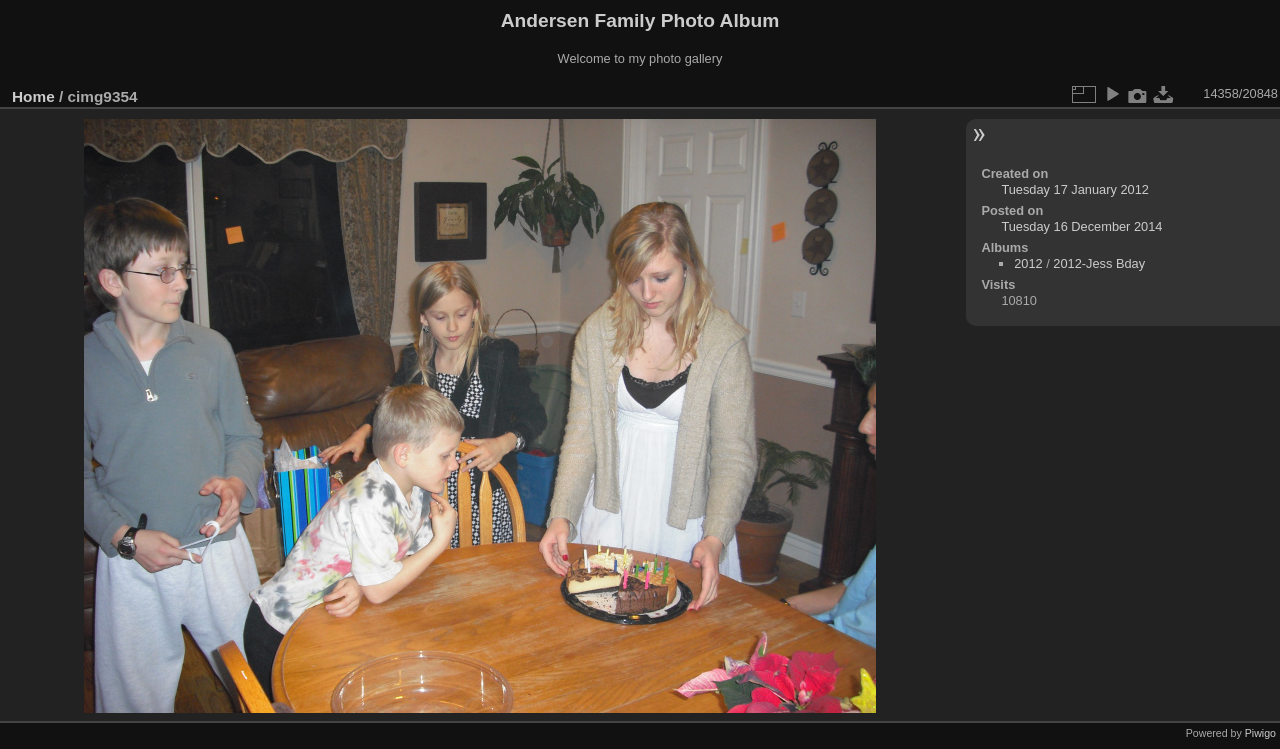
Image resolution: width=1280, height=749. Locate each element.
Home (33, 96)
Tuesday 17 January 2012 (1075, 189)
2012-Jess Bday (1099, 263)
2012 (1028, 263)
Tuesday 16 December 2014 (1081, 226)
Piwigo (1260, 733)
